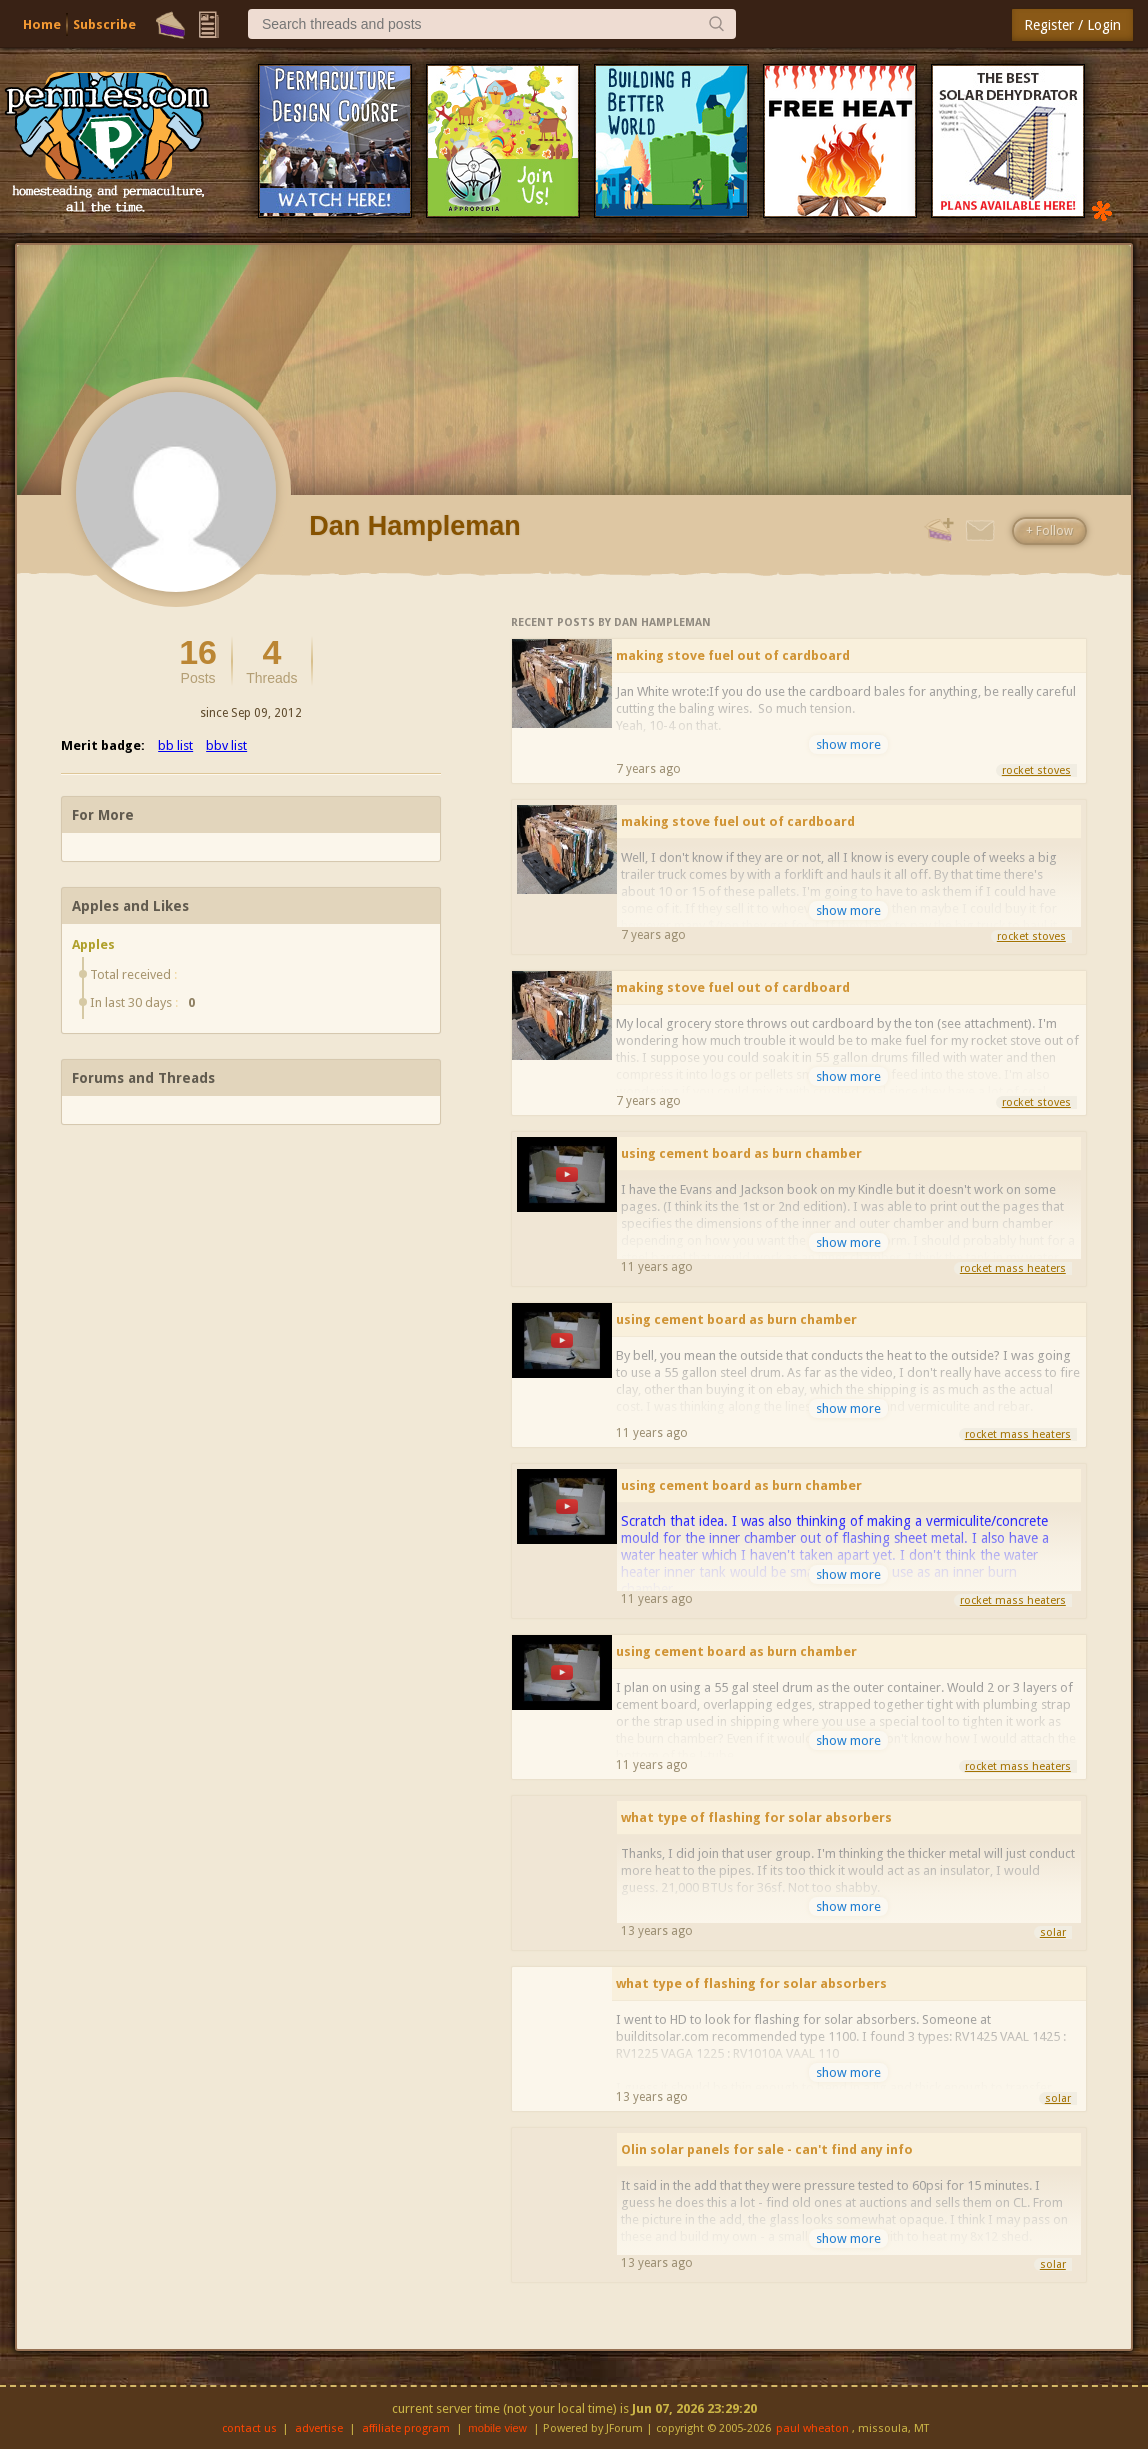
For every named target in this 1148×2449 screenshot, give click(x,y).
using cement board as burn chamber (741, 1153)
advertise (319, 2428)
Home (42, 24)
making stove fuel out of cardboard (733, 655)
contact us (249, 2428)
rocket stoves (1036, 770)
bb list (175, 745)
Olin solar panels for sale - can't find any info (767, 2149)
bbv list (226, 745)
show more (848, 744)
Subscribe (104, 24)
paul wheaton (812, 2428)
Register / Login (1072, 25)
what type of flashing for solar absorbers (756, 1817)
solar (1053, 1932)
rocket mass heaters (1013, 1268)
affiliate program (406, 2428)
